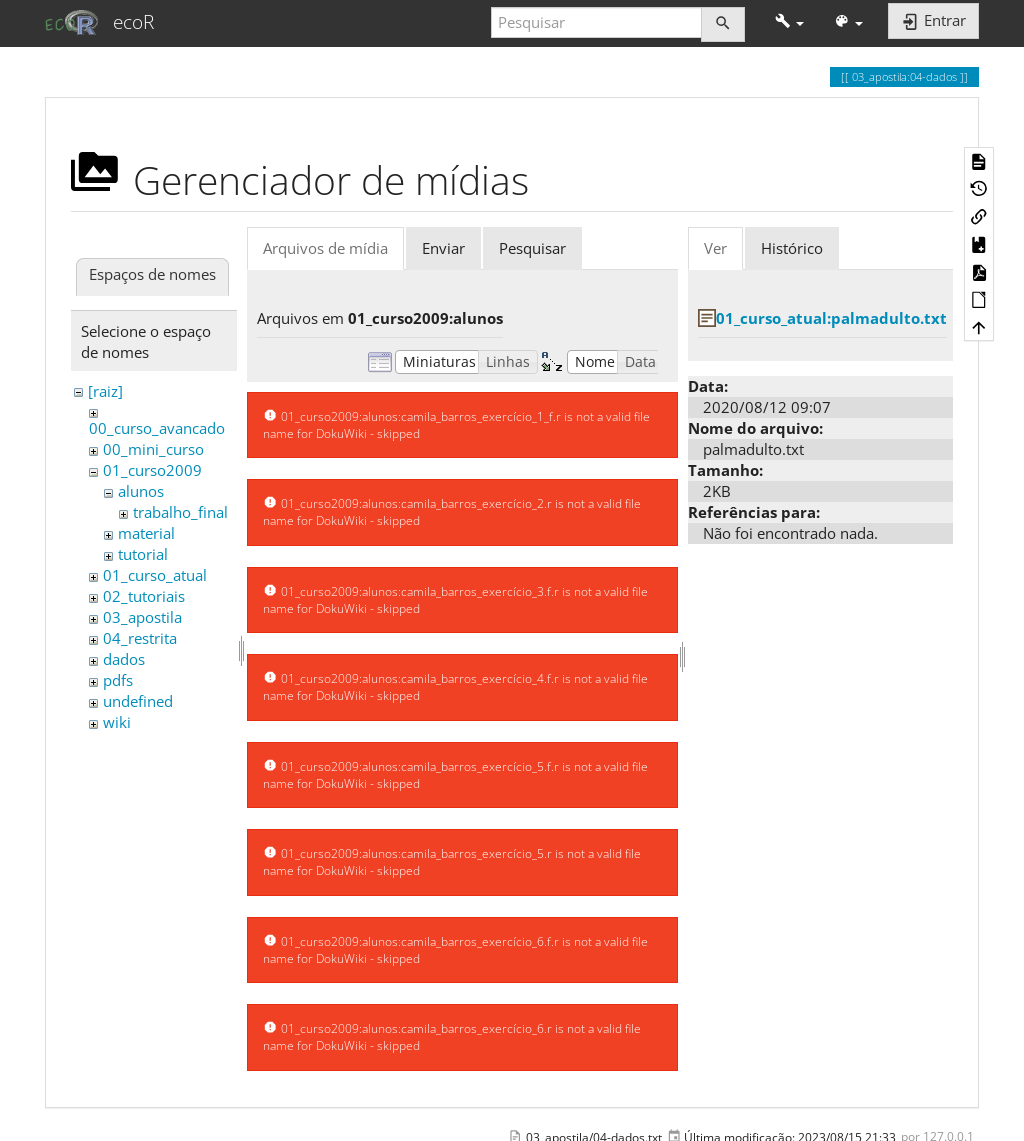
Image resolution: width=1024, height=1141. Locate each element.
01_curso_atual (155, 575)
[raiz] (105, 391)
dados (124, 659)
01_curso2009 (152, 470)
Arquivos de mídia (325, 248)
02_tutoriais (144, 596)
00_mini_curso (153, 449)
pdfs (118, 680)
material (146, 533)
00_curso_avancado (157, 428)
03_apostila (142, 617)
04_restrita (140, 638)
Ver (715, 248)
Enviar (443, 248)
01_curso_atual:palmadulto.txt (831, 318)
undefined (138, 701)
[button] (789, 22)
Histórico (792, 248)
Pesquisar (532, 248)
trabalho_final (180, 512)
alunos (141, 491)
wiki (117, 722)
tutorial (143, 554)
